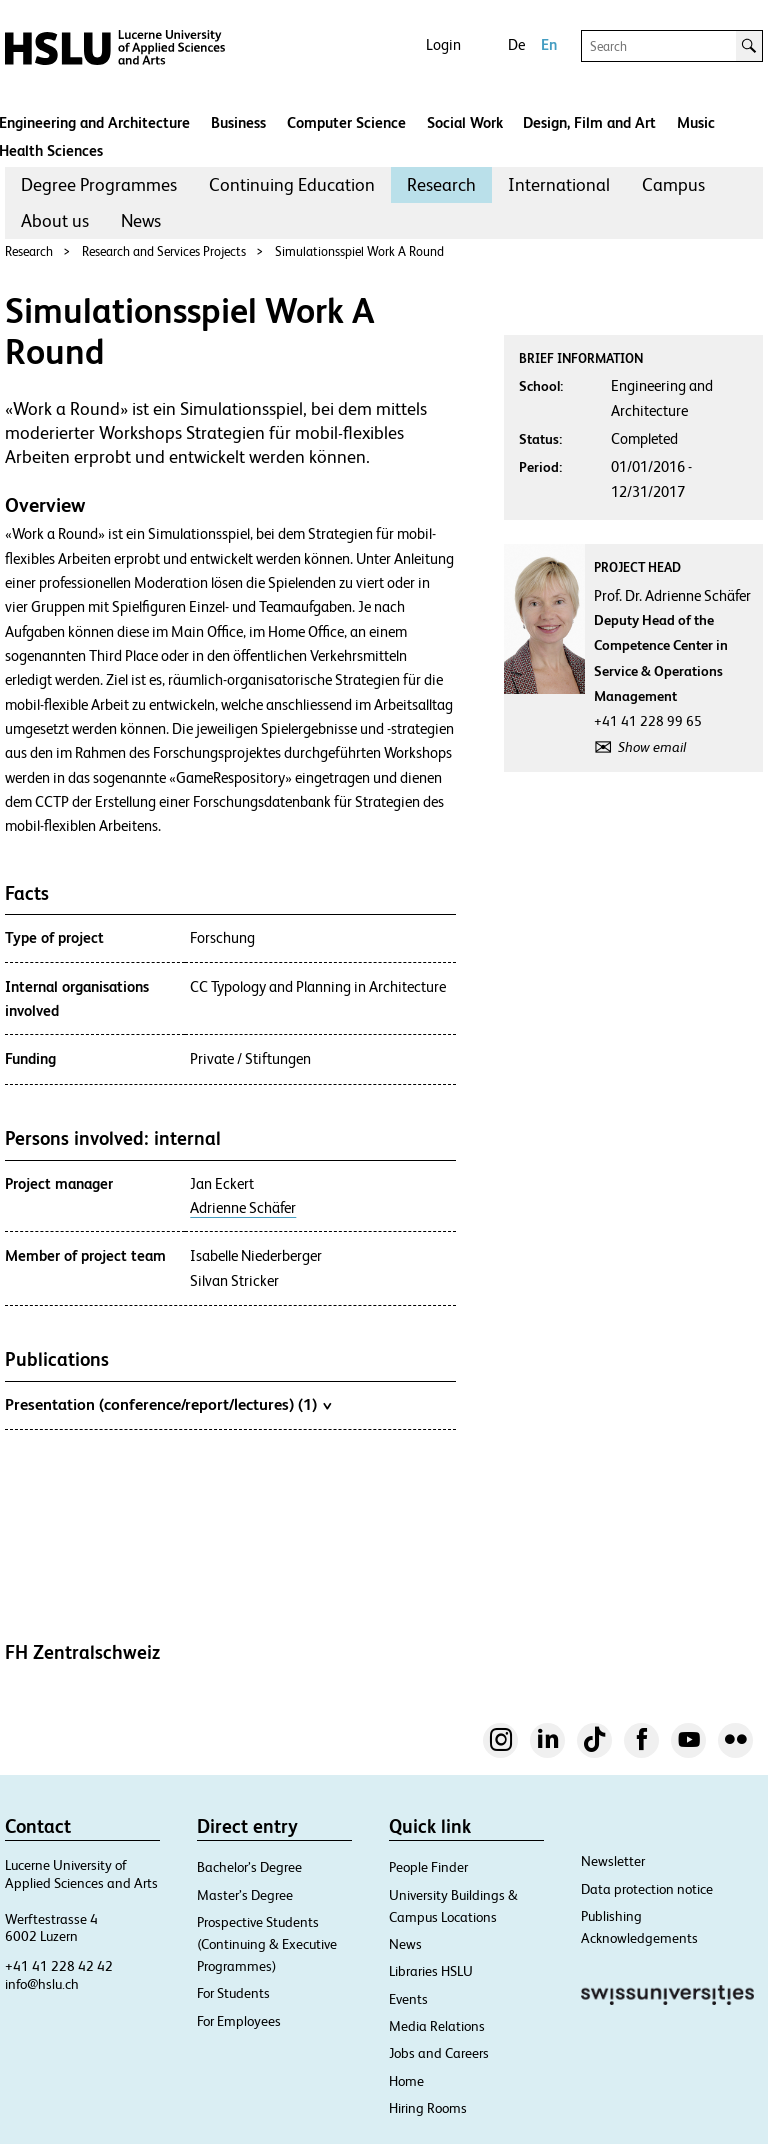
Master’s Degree (245, 1895)
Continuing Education (292, 184)
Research (441, 184)
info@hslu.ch (42, 1984)
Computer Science (346, 122)
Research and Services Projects (164, 251)
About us (55, 220)
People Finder (428, 1867)
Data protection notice (647, 1889)
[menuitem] (99, 185)
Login (443, 44)
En (549, 44)
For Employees (239, 2021)
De (516, 44)
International (559, 184)
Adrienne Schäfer (243, 1208)
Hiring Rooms (428, 2108)
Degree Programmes (99, 184)
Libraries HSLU (431, 1971)
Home (406, 2081)
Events (408, 1999)
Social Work (465, 122)
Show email (652, 747)
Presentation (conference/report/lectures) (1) (168, 1404)
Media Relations (437, 2026)
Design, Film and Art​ (589, 122)
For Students (233, 1993)
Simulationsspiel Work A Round (359, 251)
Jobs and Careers (439, 2053)
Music (696, 122)
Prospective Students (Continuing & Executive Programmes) (267, 1944)
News (141, 220)
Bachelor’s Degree (249, 1867)
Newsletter (613, 1861)
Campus (673, 184)
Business (238, 122)
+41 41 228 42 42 (59, 1966)
